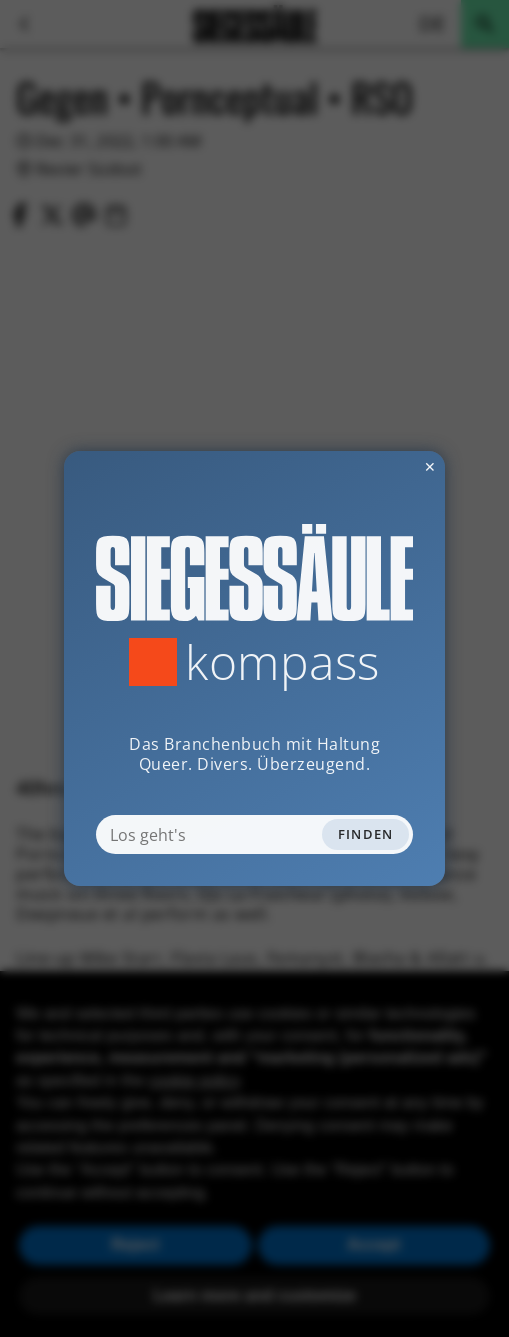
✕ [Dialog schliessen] (381, 466)
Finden (366, 834)
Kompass (282, 662)
